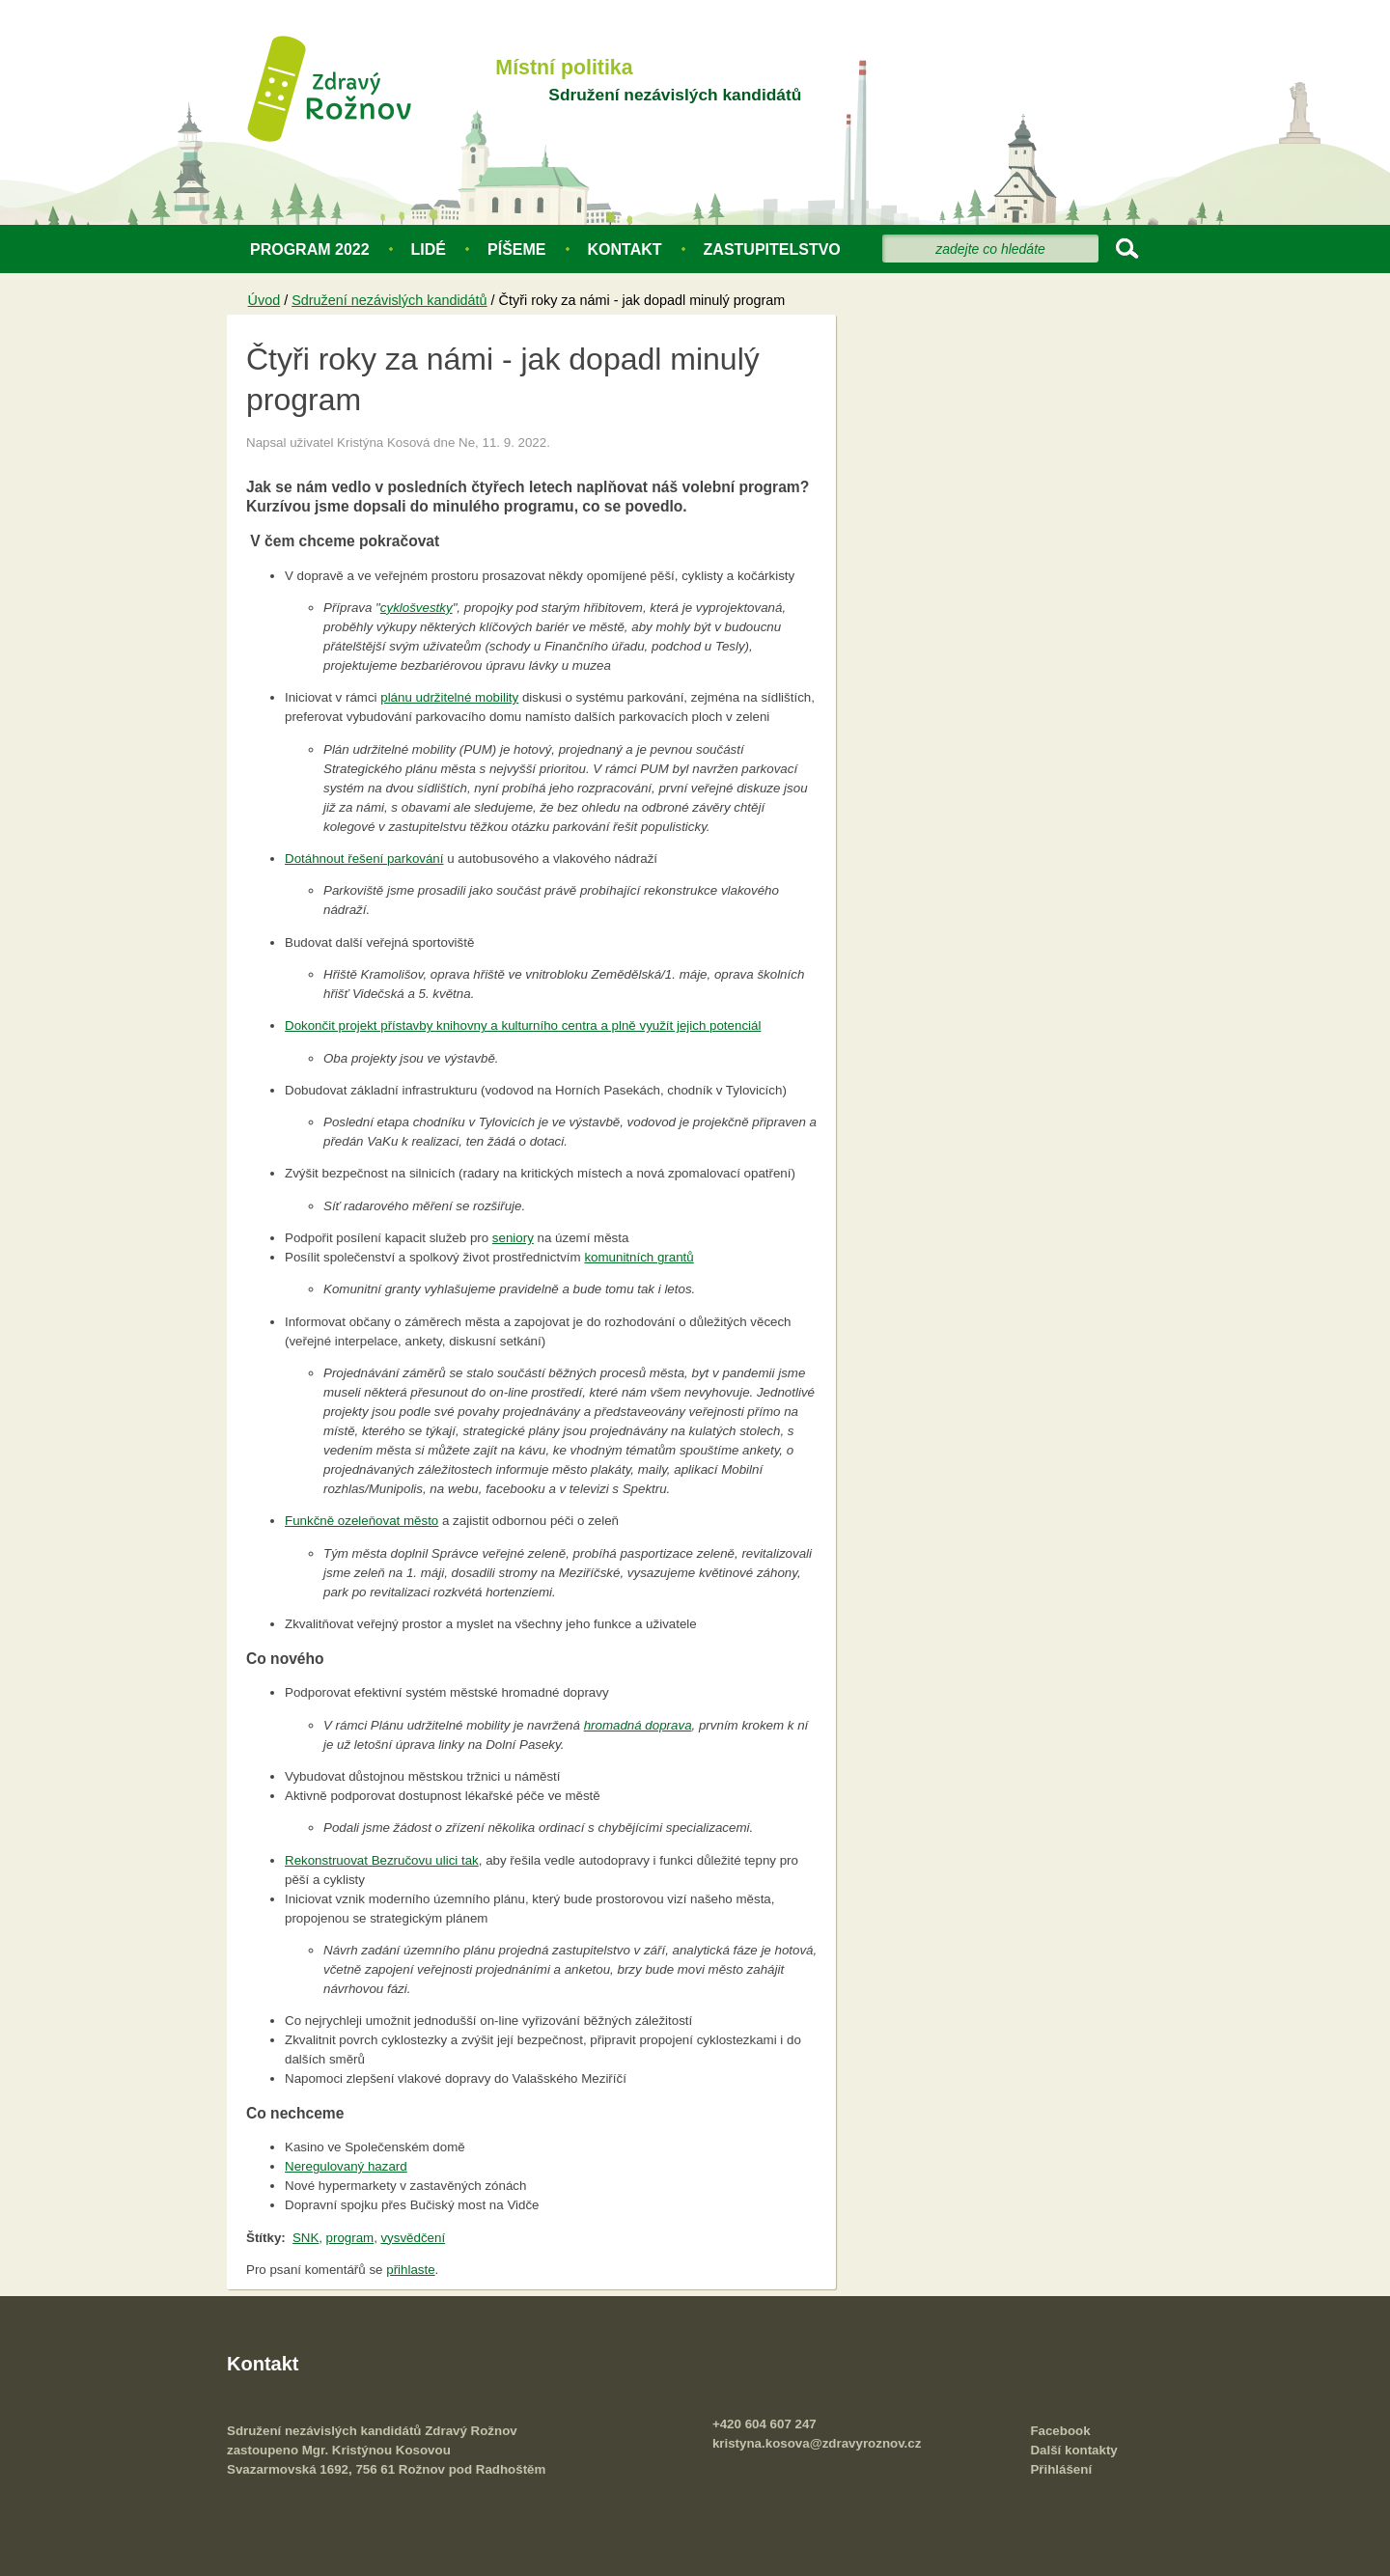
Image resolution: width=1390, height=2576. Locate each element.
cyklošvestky (416, 607)
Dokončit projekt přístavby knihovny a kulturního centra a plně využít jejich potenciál (523, 1025)
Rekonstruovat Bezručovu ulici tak (382, 1860)
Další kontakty (1073, 2450)
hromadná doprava (638, 1725)
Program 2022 (310, 249)
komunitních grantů (638, 1257)
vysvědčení (412, 2237)
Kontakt (625, 249)
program (350, 2237)
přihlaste (410, 2269)
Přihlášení (1061, 2469)
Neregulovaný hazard (346, 2166)
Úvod (264, 300)
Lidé (428, 249)
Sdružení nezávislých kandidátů (674, 94)
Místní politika (563, 67)
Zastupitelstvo (772, 249)
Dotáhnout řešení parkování (364, 858)
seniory (513, 1238)
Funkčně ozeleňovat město (361, 1520)
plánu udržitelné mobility (449, 697)
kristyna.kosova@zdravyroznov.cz (816, 2443)
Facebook (1060, 2431)
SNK (305, 2237)
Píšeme (516, 249)
